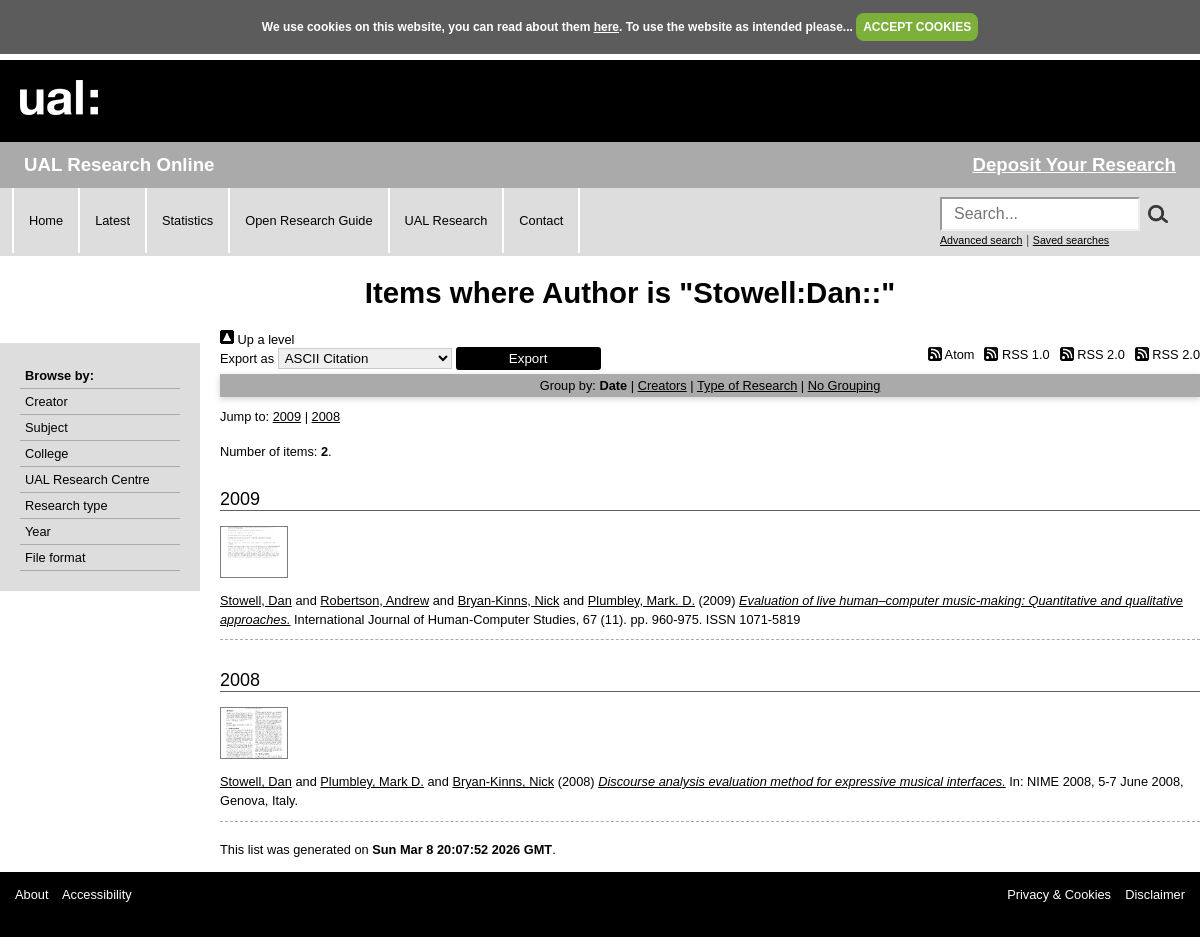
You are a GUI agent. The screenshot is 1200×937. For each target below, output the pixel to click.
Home (46, 220)
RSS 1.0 (1014, 354)
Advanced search (981, 240)
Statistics (187, 220)
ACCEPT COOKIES (917, 27)
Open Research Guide (308, 220)
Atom (947, 354)
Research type (66, 505)
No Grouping (844, 385)
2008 (326, 416)
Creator (46, 401)
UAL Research (446, 220)
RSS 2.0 (1089, 354)
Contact (541, 220)
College (46, 453)
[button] (528, 358)
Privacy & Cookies (1059, 894)
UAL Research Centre (87, 479)
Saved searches (1071, 240)
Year (38, 531)
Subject (46, 427)
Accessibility (97, 894)
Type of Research (747, 385)
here (606, 27)
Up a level (257, 339)
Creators (662, 385)
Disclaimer (1155, 894)
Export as (247, 358)
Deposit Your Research (1074, 164)
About (31, 894)
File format (55, 557)
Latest (112, 220)
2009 (287, 416)
